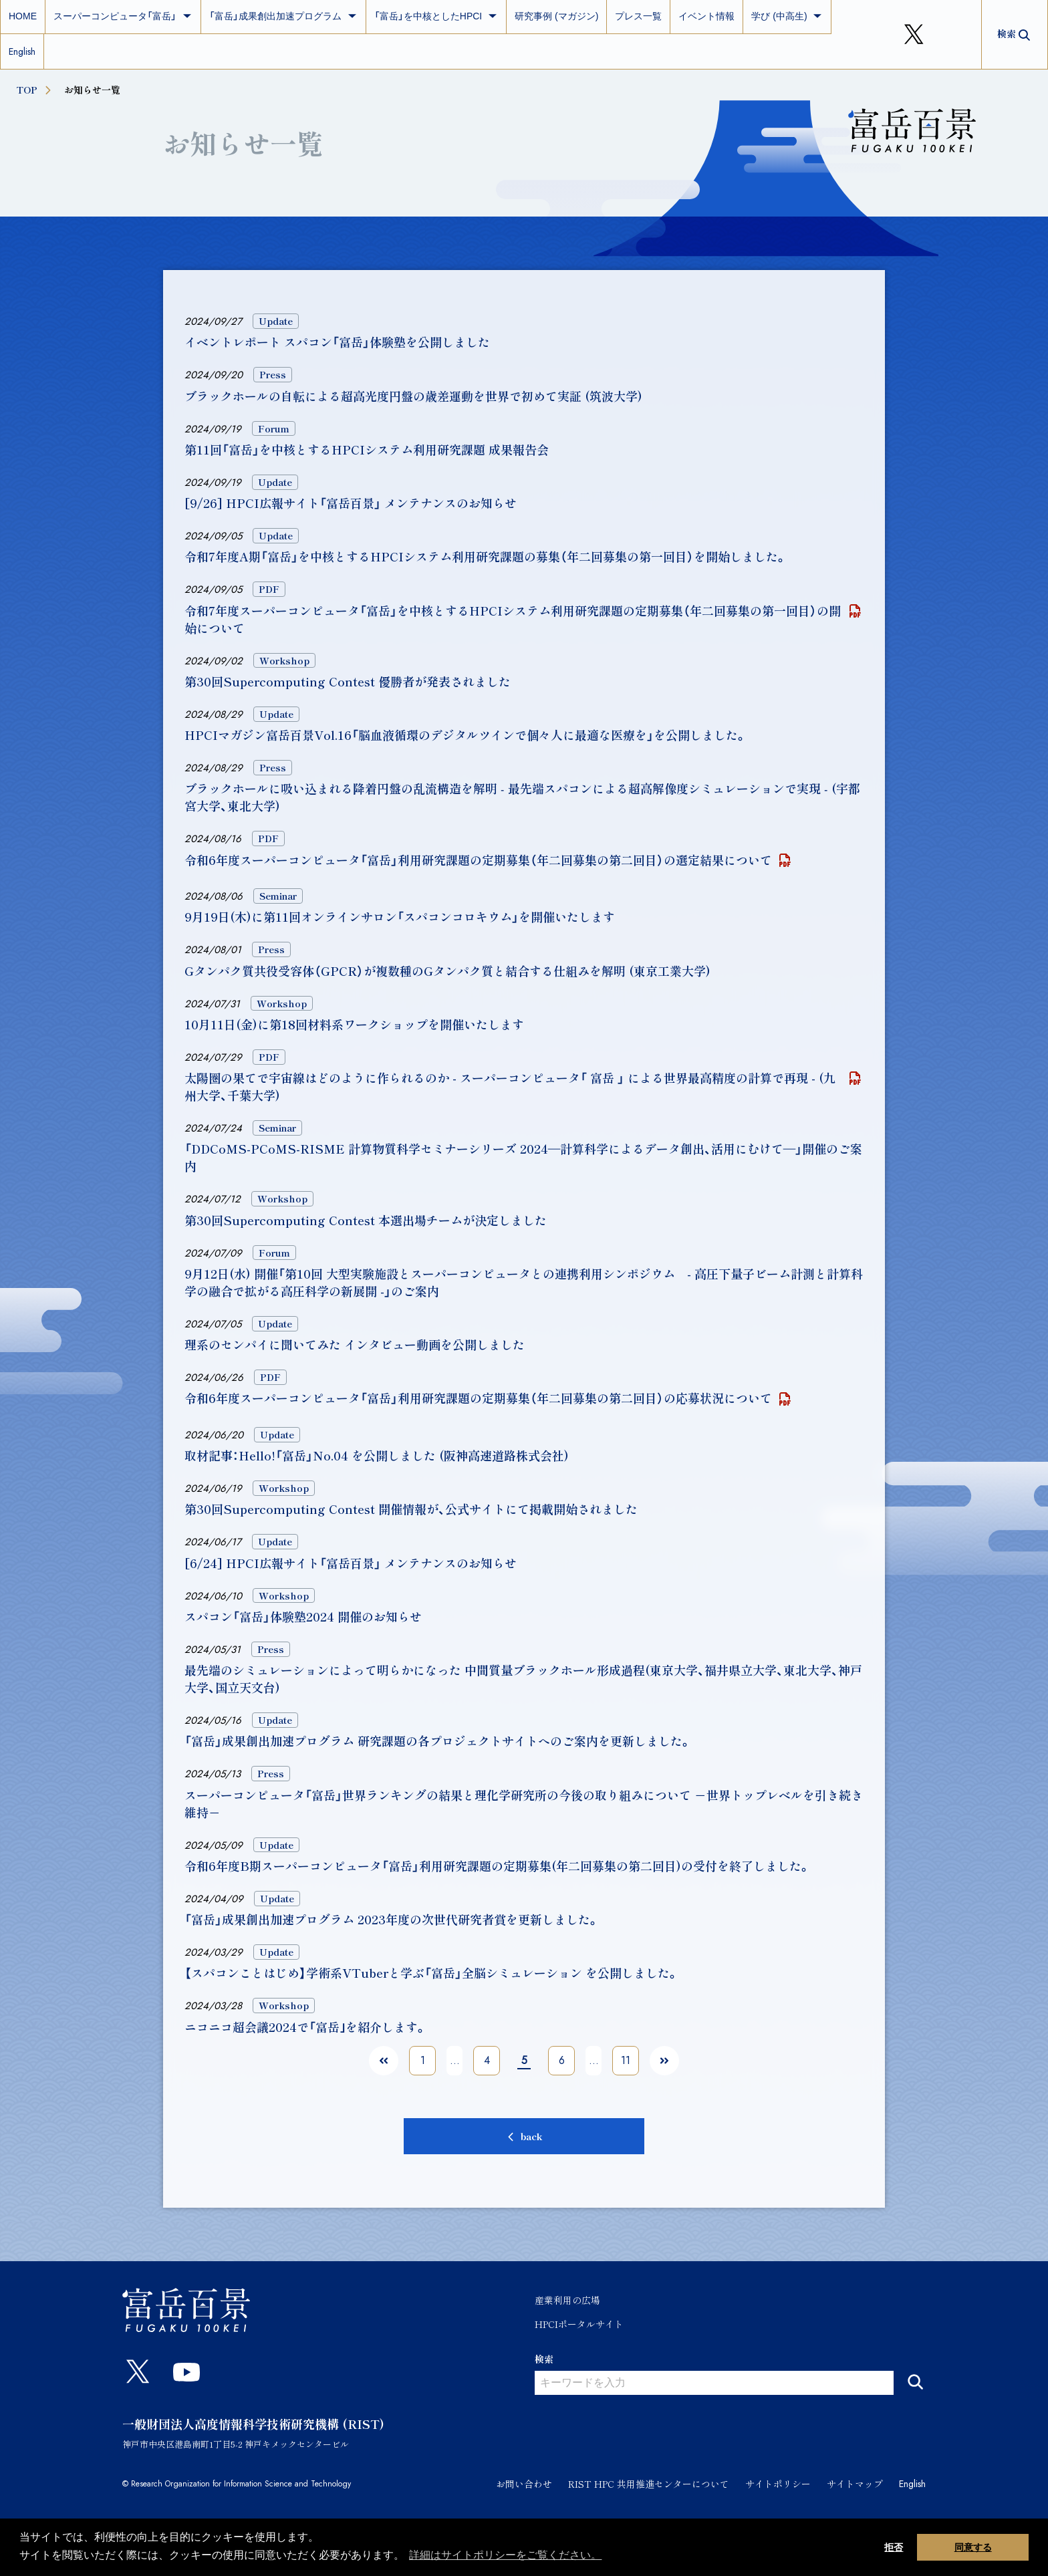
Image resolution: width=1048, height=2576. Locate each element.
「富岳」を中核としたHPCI (436, 16)
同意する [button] (973, 2547)
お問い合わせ (524, 2483)
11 (625, 2060)
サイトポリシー (778, 2483)
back (532, 2136)
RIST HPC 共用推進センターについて (648, 2483)
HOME (23, 16)
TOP (34, 89)
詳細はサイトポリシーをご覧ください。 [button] (505, 2555)
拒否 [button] (893, 2547)
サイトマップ (855, 2483)
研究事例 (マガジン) (556, 16)
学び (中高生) (787, 16)
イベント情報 (706, 16)
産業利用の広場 (567, 2300)
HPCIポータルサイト (579, 2324)
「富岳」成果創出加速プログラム (283, 16)
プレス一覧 (638, 16)
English (22, 51)
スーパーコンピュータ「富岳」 (122, 16)
